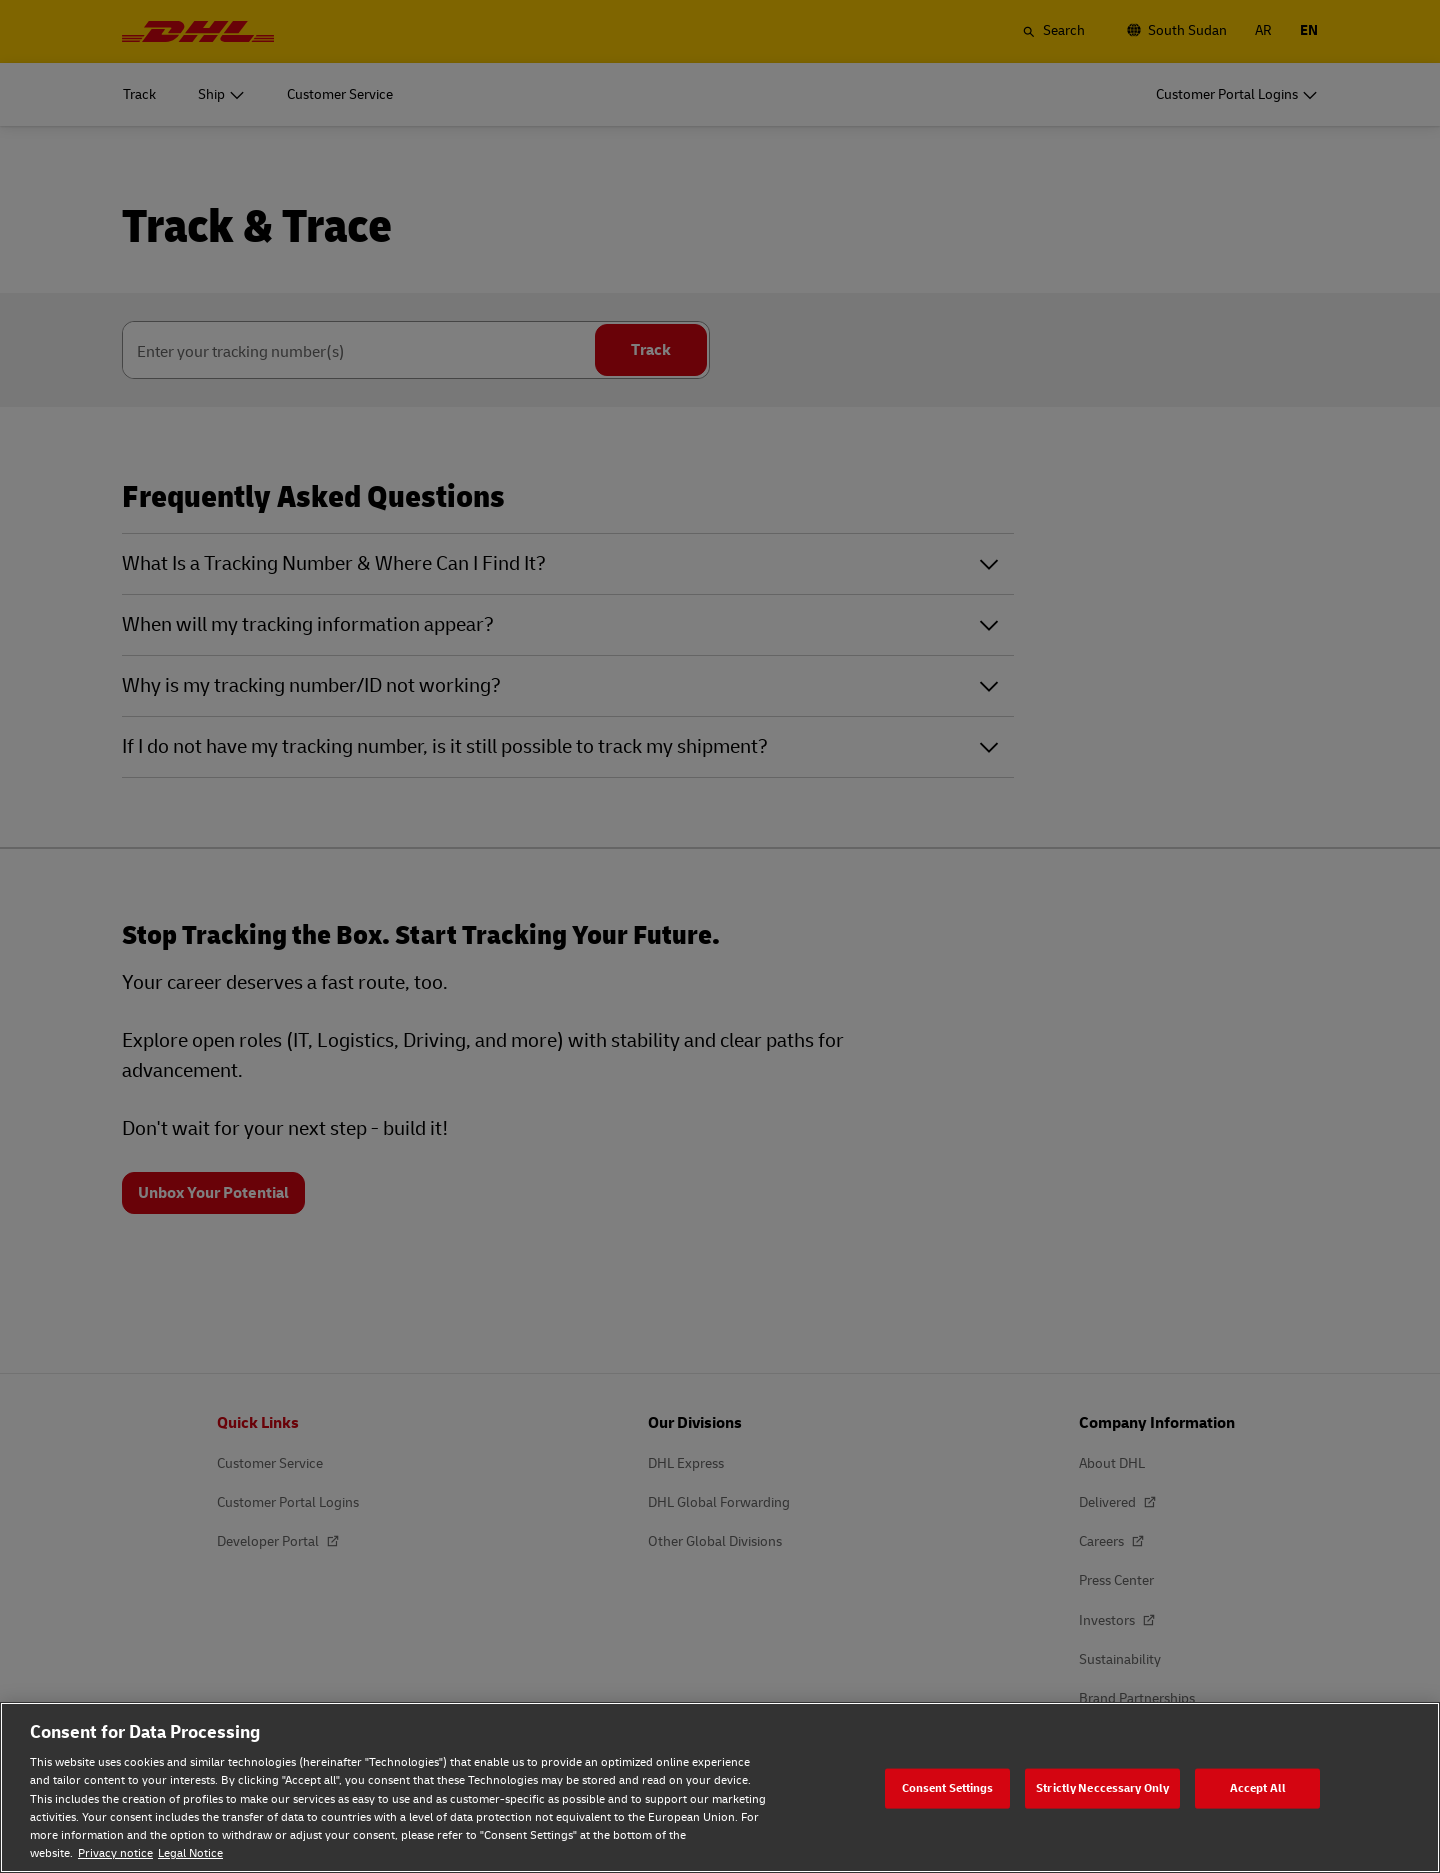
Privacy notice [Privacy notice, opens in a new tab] (115, 1853)
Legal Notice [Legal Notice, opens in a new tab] (190, 1853)
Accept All (1258, 1787)
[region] (720, 1787)
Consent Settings (948, 1787)
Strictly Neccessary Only (1102, 1787)
